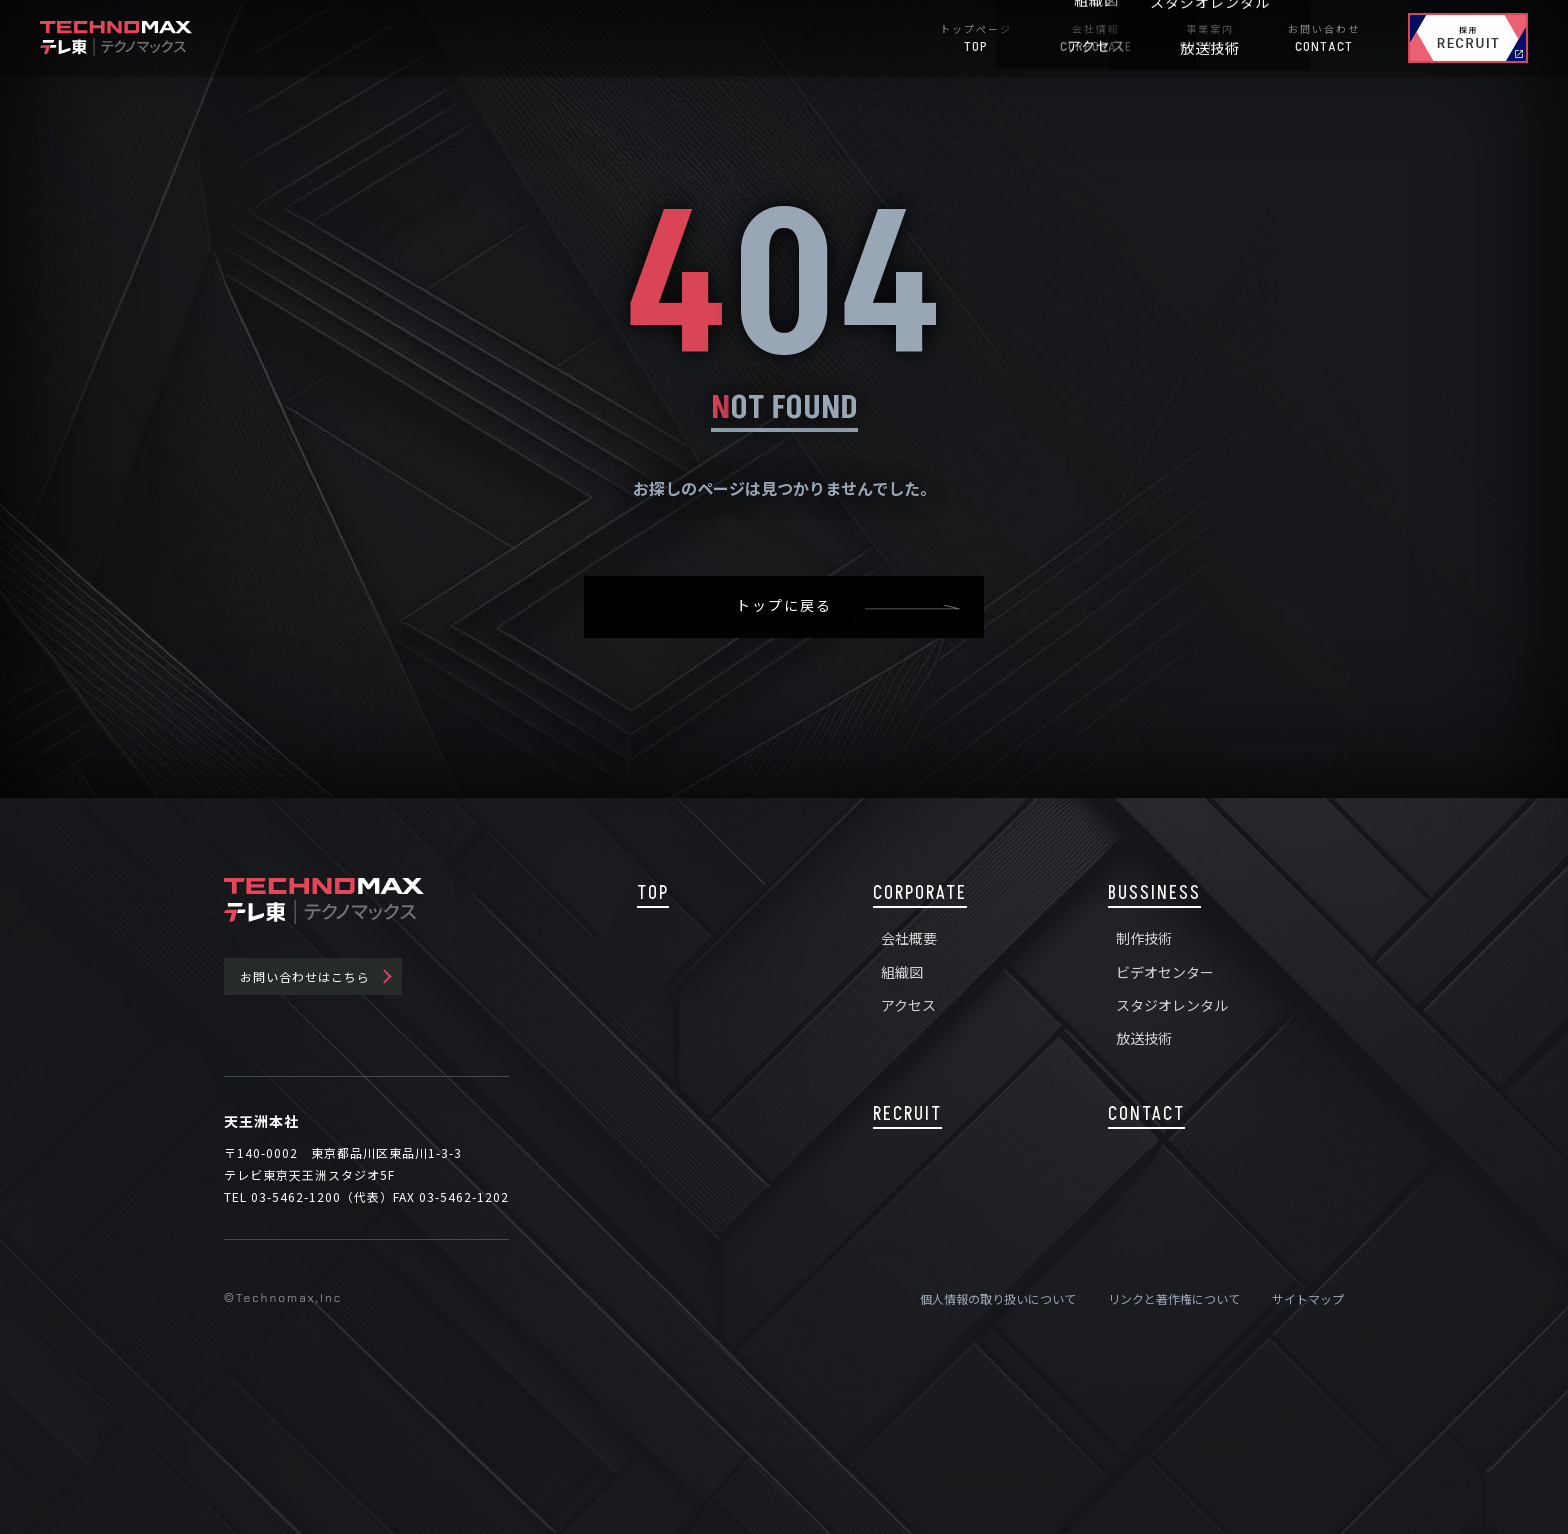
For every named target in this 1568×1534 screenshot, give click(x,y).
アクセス (908, 1005)
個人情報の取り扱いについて (998, 1298)
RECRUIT (907, 1114)
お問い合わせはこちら (305, 976)
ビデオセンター (1165, 972)
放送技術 (1144, 1038)
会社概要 (909, 938)
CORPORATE (920, 893)
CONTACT (1146, 1114)
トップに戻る (784, 606)
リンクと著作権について (1174, 1298)
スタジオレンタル (1172, 1005)
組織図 (902, 972)
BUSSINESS (1154, 893)
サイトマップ (1308, 1298)
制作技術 (1144, 938)
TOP (653, 893)
